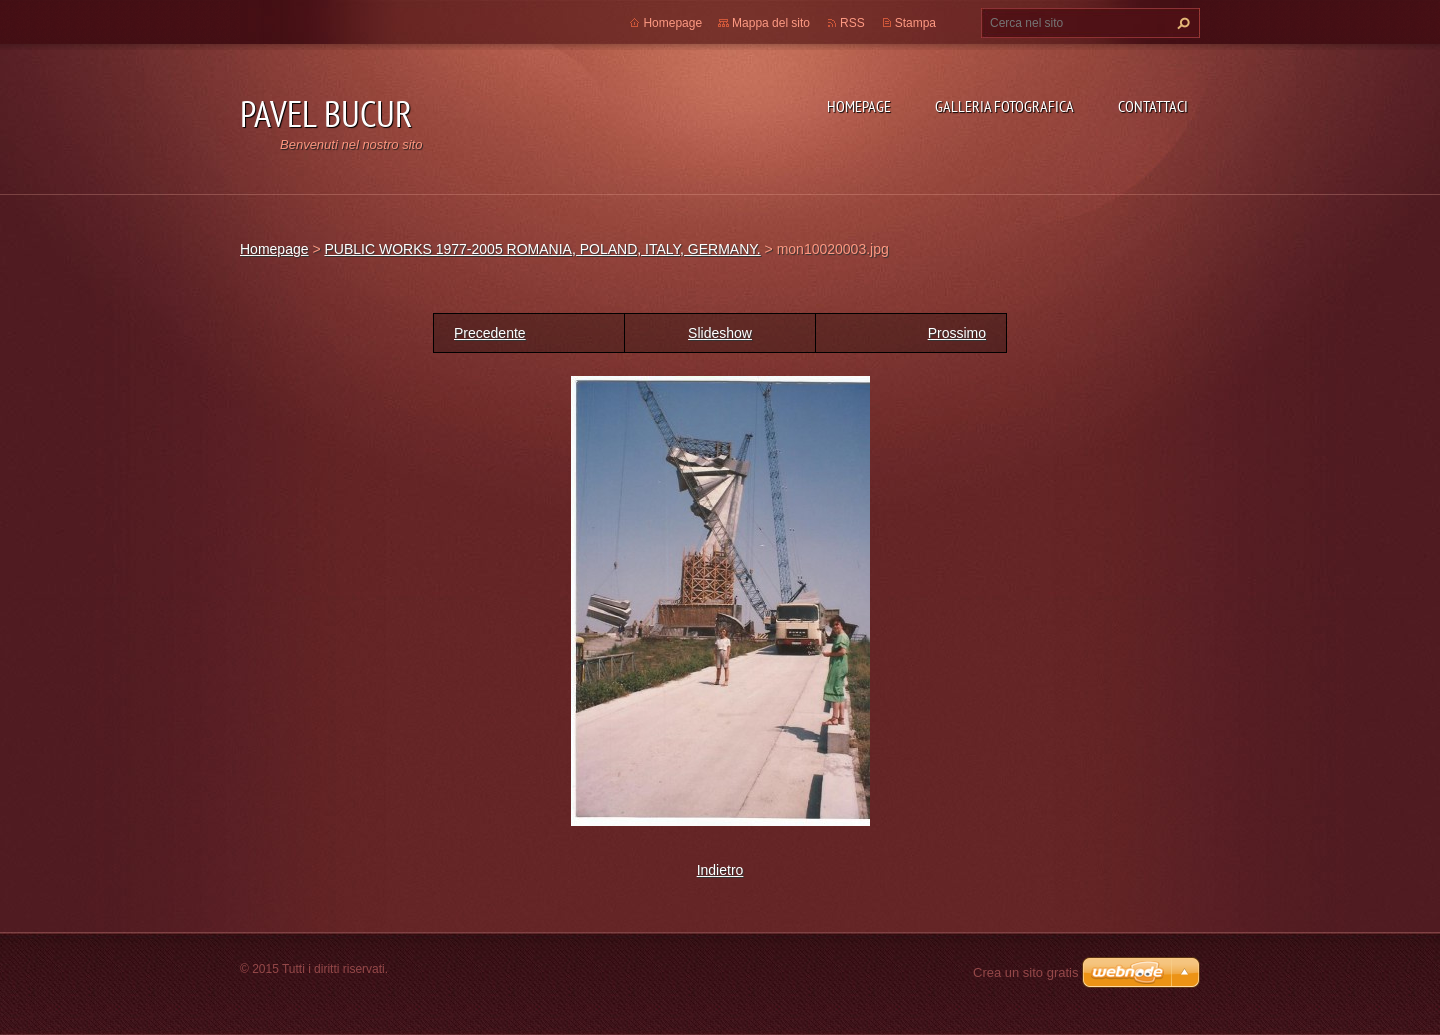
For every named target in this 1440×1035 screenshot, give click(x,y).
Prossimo (957, 333)
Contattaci (1153, 106)
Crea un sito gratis (1026, 972)
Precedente (490, 333)
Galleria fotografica (1004, 106)
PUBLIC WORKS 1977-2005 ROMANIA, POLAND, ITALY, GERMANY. (542, 249)
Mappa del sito (771, 23)
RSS (852, 23)
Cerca (1181, 23)
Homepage (859, 106)
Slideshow (720, 333)
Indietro (720, 870)
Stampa (915, 23)
